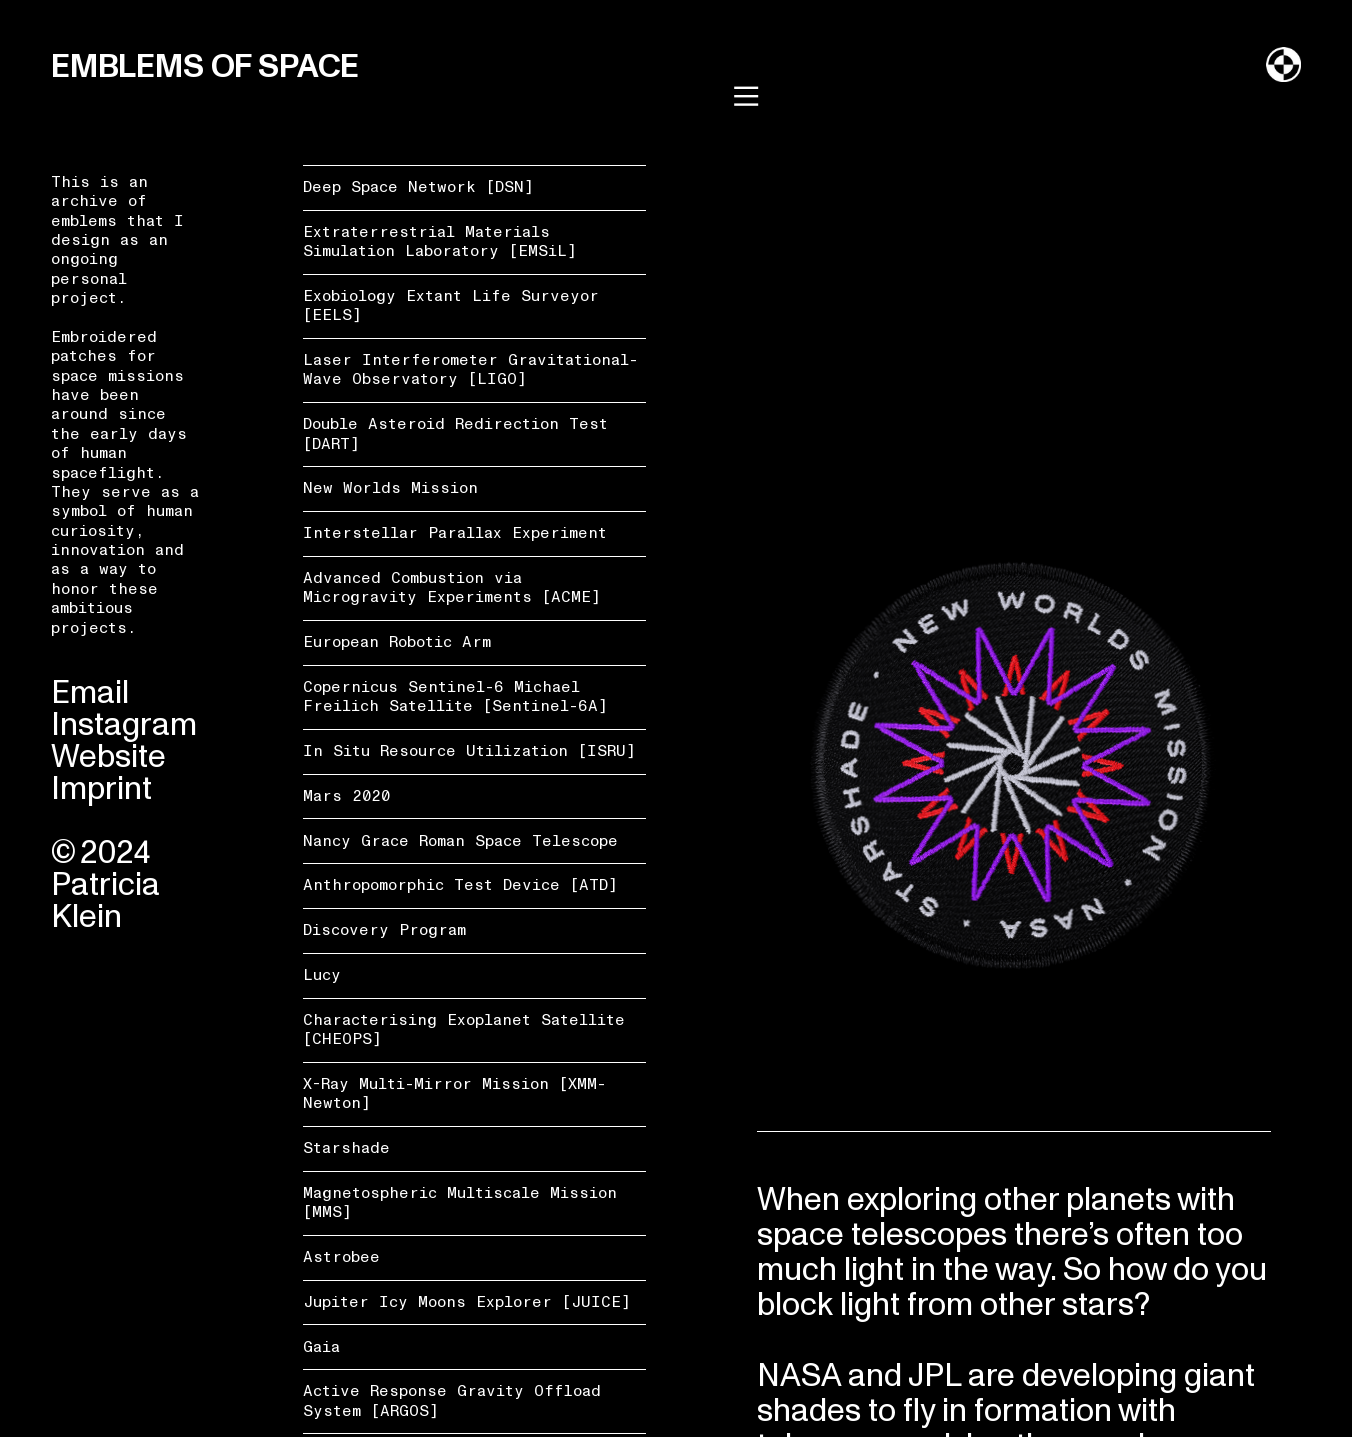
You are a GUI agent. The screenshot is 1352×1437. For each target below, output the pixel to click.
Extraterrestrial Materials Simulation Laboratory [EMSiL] (440, 241)
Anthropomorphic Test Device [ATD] (460, 885)
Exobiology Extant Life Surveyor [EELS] (451, 305)
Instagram (124, 725)
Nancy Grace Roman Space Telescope (460, 841)
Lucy (322, 975)
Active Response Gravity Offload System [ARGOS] (452, 1400)
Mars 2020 (346, 796)
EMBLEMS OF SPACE (205, 67)
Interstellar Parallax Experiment (455, 533)
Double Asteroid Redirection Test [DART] (455, 433)
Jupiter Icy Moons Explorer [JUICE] (467, 1302)
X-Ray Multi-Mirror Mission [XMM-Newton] (454, 1093)
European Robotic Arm (397, 642)
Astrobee (341, 1257)
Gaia (321, 1347)
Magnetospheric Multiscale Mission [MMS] (460, 1202)
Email (90, 693)
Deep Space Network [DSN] (418, 187)
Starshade (346, 1148)
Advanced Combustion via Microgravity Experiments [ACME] (452, 587)
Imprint (101, 789)
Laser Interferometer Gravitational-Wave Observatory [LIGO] (470, 369)
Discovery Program (384, 930)
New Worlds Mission (390, 488)
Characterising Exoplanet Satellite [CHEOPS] (464, 1029)
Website (108, 757)
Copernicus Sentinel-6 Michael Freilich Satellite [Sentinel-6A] (455, 696)
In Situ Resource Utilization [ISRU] (469, 751)
